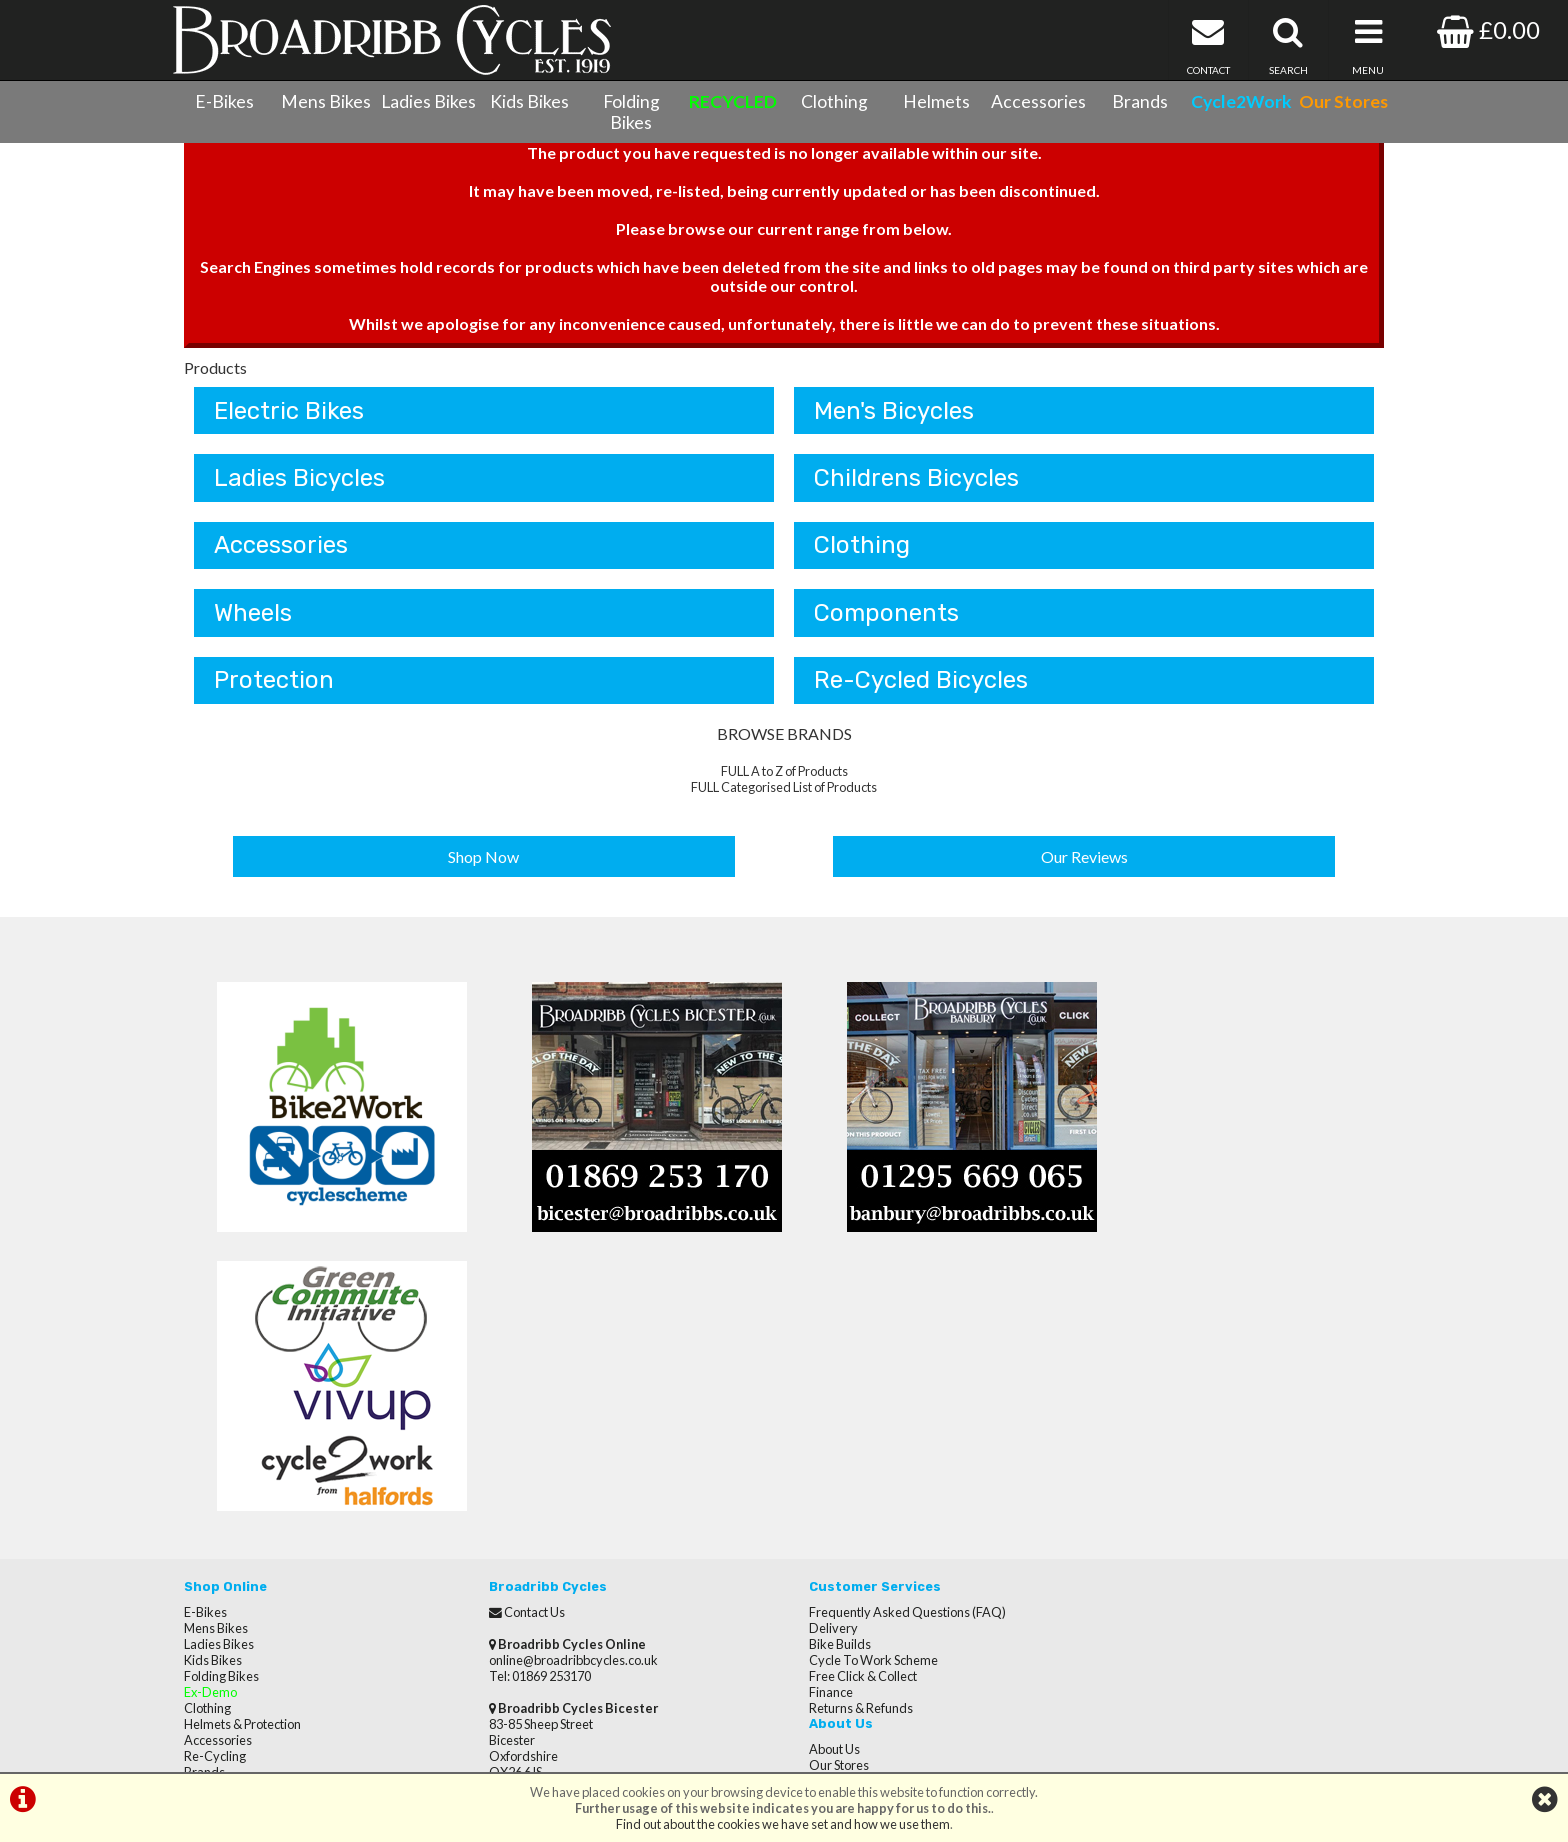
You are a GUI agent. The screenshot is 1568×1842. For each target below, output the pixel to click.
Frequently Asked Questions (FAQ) (892, 1342)
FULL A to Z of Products (784, 780)
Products (215, 373)
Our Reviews (1084, 864)
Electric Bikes (289, 417)
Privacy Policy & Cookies (252, 1566)
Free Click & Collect (848, 1406)
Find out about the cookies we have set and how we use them (783, 1824)
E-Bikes (224, 101)
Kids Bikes (529, 101)
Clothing (834, 101)
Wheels (253, 621)
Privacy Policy (1137, 1438)
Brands (1140, 101)
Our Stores (214, 1598)
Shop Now (484, 864)
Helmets (936, 101)
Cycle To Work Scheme (858, 1390)
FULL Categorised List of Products (784, 796)
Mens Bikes (326, 101)
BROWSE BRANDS (784, 742)
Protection (274, 689)
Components (886, 621)
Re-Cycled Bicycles (921, 689)
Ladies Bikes (428, 101)
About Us (1124, 1342)
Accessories (1038, 101)
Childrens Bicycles (916, 485)
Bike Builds (825, 1374)
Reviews (1123, 1374)
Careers (1122, 1406)
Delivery (818, 1358)
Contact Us (214, 1534)
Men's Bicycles (894, 417)
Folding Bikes (631, 112)
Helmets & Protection (242, 1454)
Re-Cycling (215, 1486)
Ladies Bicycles (299, 485)
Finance (816, 1422)
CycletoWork (221, 1582)
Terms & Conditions (239, 1550)
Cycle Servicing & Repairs (254, 1518)
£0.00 (1488, 29)
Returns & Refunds (846, 1438)
